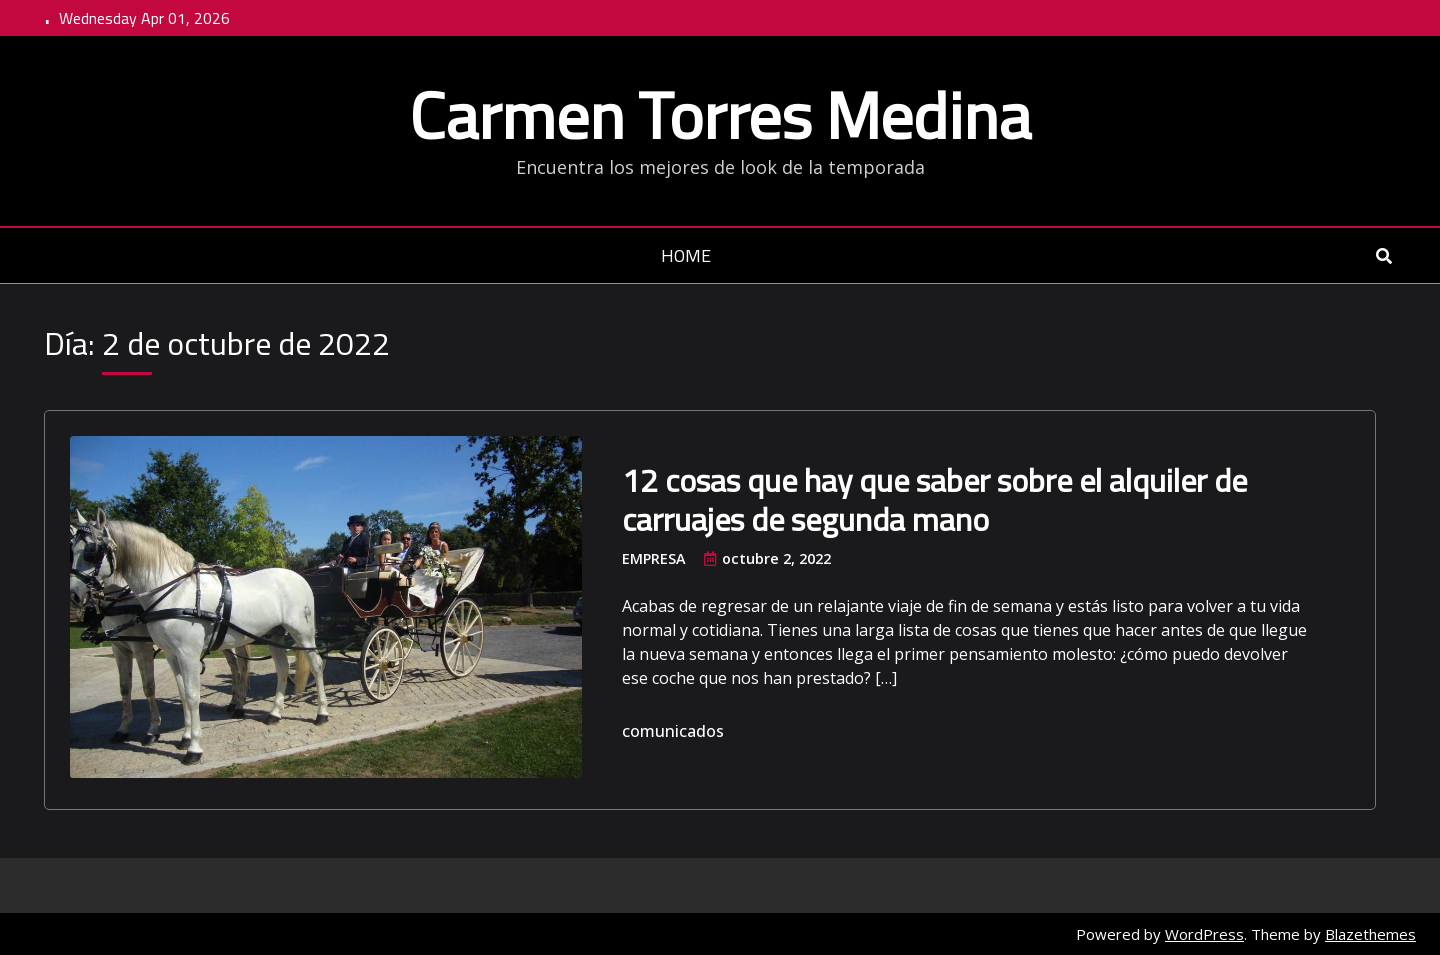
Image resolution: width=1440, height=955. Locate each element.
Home (686, 257)
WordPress (1204, 934)
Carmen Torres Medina (720, 115)
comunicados (673, 731)
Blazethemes (1370, 934)
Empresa (654, 558)
